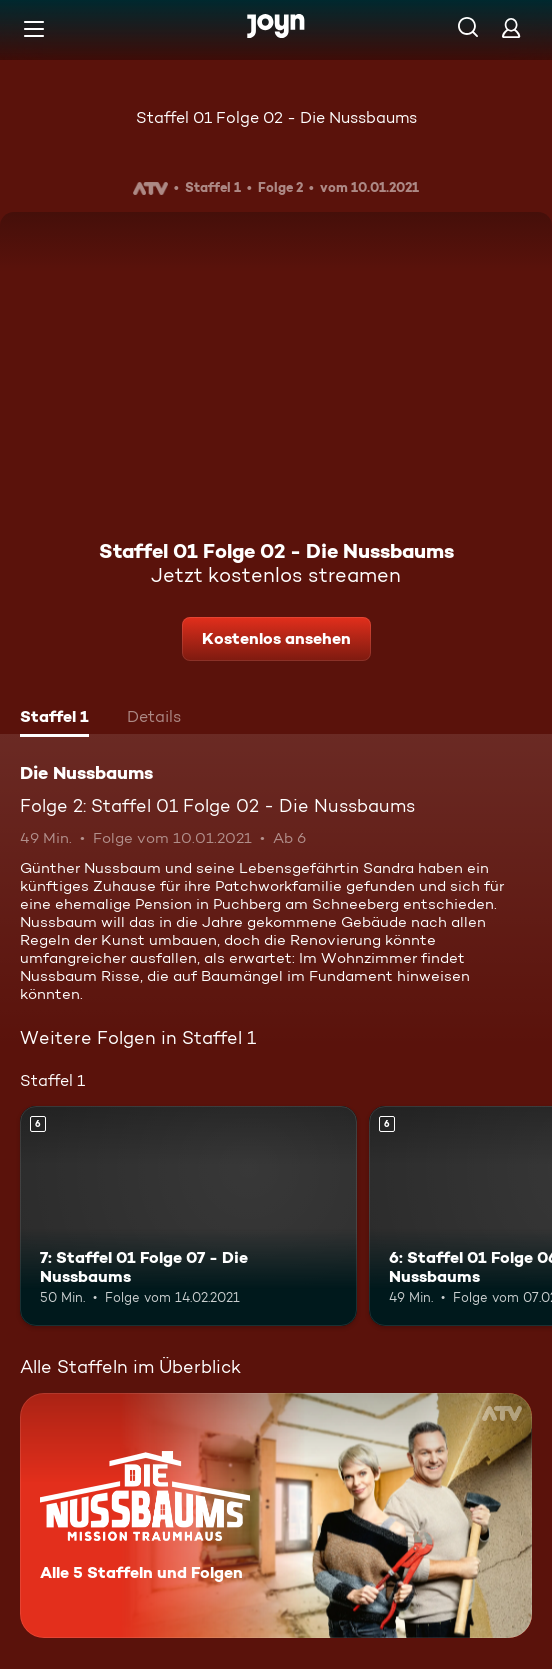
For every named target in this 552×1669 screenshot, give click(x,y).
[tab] (54, 719)
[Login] (511, 27)
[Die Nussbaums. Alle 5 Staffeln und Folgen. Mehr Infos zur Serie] (276, 1515)
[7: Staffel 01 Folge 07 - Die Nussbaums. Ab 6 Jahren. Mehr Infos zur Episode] (188, 1215)
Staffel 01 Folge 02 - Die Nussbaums (276, 117)
